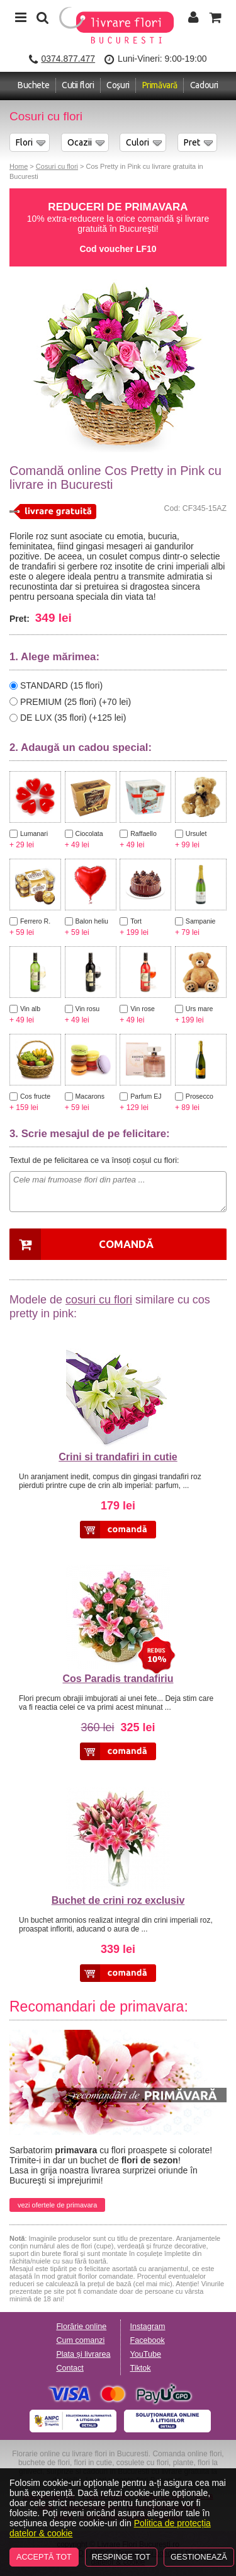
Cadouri (204, 85)
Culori (137, 142)
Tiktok (140, 2368)
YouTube (146, 2354)
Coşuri (118, 85)
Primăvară (159, 85)
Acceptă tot (44, 2557)
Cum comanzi (80, 2340)
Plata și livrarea (83, 2354)
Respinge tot (121, 2557)
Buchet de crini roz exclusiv (118, 1900)
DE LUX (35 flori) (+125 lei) (73, 718)
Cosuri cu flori (57, 166)
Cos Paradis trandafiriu (117, 1678)
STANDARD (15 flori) (61, 685)
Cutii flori (78, 85)
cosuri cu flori (98, 1299)
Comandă (126, 1244)
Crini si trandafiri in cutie (118, 1456)
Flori (24, 142)
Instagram (148, 2326)
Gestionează (199, 2557)
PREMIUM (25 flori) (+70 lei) (75, 701)
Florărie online (81, 2326)
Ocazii (79, 142)
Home (18, 166)
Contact (69, 2368)
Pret (192, 142)
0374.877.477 (68, 59)
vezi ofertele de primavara (57, 2205)
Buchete (33, 85)
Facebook (147, 2340)
